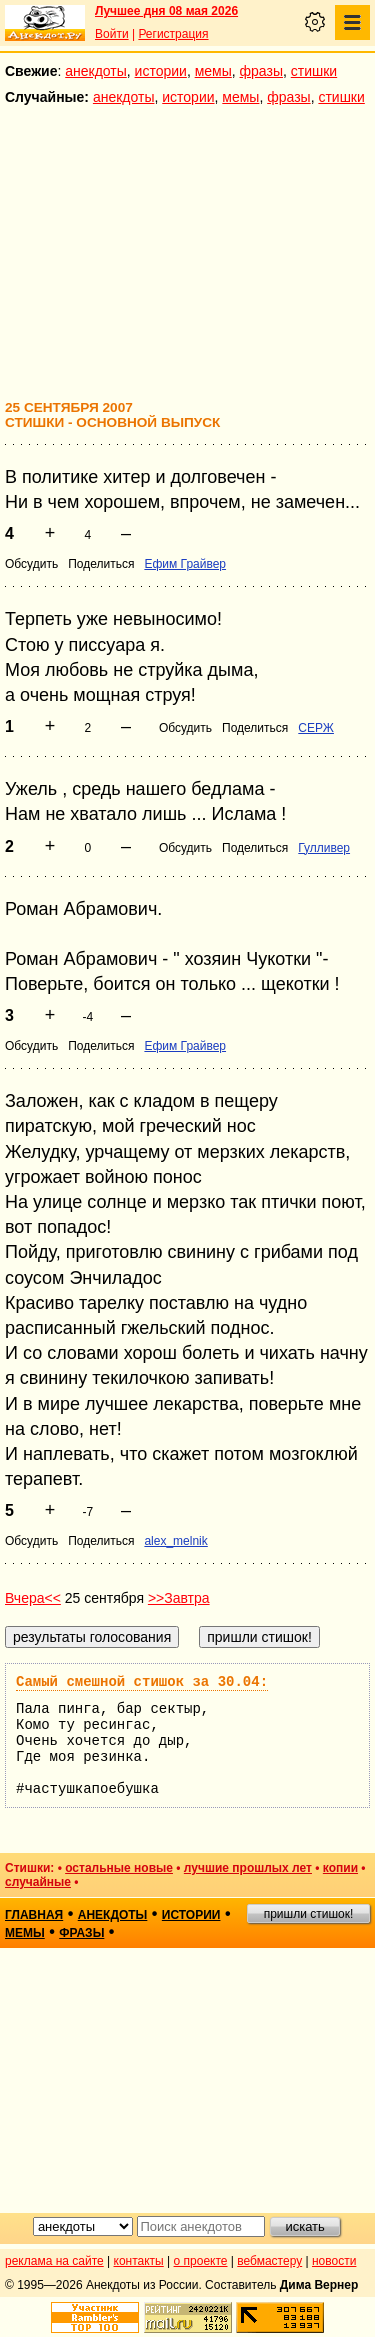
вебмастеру (269, 2261)
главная (34, 1915)
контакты (139, 2261)
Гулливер (324, 848)
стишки (314, 71)
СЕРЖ (316, 728)
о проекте (201, 2261)
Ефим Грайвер (185, 564)
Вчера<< (33, 1598)
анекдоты (96, 71)
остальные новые (119, 1868)
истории (161, 71)
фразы (261, 71)
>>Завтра (179, 1598)
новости (334, 2261)
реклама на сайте (54, 2261)
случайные (38, 1882)
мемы (213, 71)
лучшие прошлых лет (248, 1868)
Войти (112, 34)
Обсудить (31, 564)
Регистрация (173, 34)
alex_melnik (175, 1541)
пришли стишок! (309, 1914)
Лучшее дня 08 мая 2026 (166, 11)
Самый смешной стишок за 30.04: (142, 1682)
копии (340, 1868)
